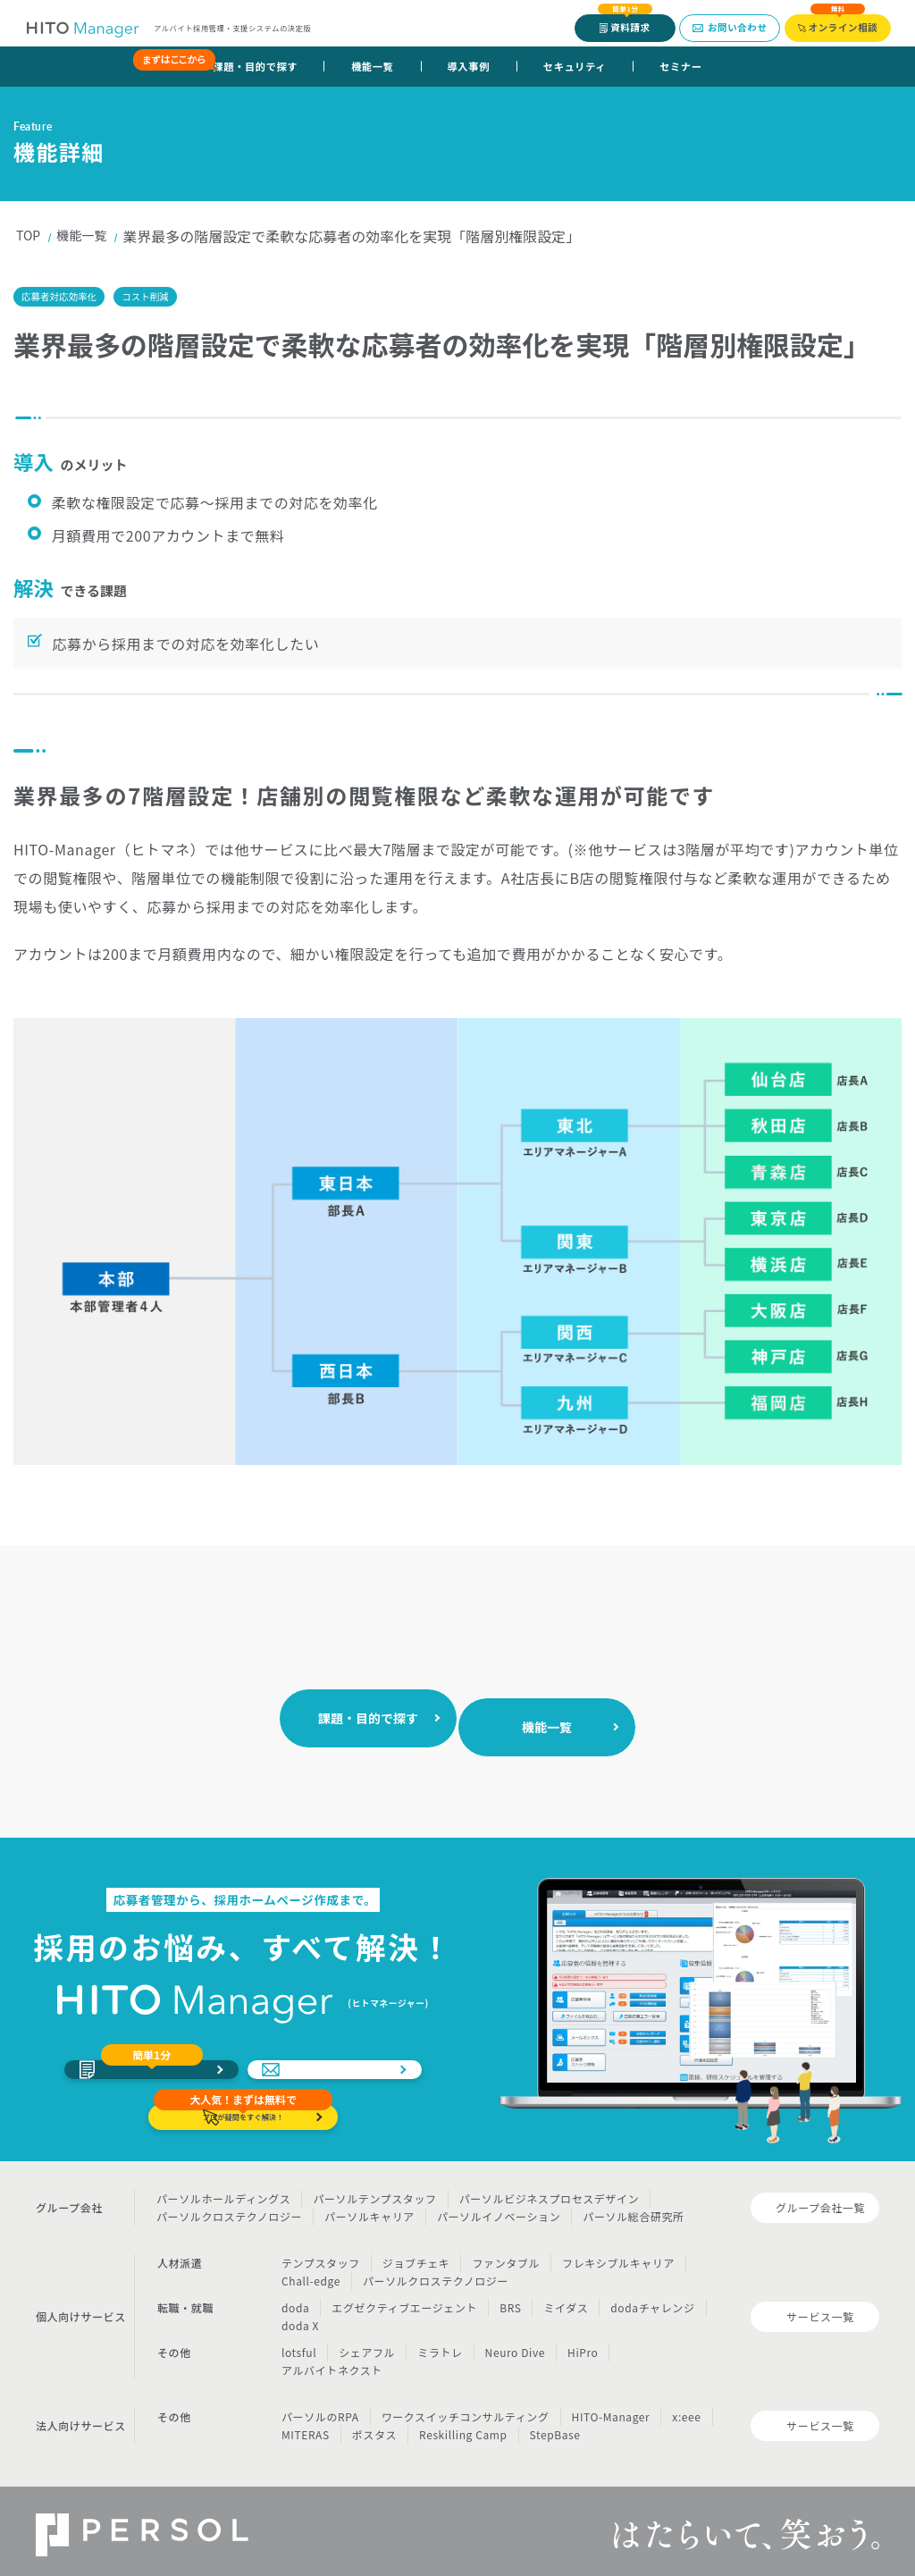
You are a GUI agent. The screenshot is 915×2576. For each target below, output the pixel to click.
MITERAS (305, 2427)
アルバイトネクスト (331, 2362)
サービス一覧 (820, 2309)
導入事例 (469, 66)
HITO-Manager (611, 2409)
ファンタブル (506, 2255)
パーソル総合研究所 (633, 2209)
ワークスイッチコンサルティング (466, 2409)
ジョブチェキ (416, 2255)
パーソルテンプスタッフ (374, 2191)
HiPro (582, 2345)
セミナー (680, 66)
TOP (30, 236)
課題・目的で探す (242, 66)
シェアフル (367, 2345)
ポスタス (374, 2427)
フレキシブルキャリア (618, 2255)
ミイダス (565, 2300)
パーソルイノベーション (498, 2209)
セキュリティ (574, 66)
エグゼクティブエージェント (404, 2300)
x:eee (686, 2409)
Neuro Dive (515, 2345)
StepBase (555, 2427)
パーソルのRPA (320, 2409)
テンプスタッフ (320, 2255)
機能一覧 (372, 66)
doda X (300, 2318)
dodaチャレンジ (652, 2300)
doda (295, 2300)
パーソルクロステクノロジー (229, 2209)
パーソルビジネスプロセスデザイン (549, 2191)
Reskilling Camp (463, 2427)
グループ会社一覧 (820, 2200)
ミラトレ (439, 2345)
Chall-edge (310, 2273)
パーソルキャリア (369, 2209)
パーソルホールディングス (223, 2191)
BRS (510, 2300)
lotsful (298, 2345)
